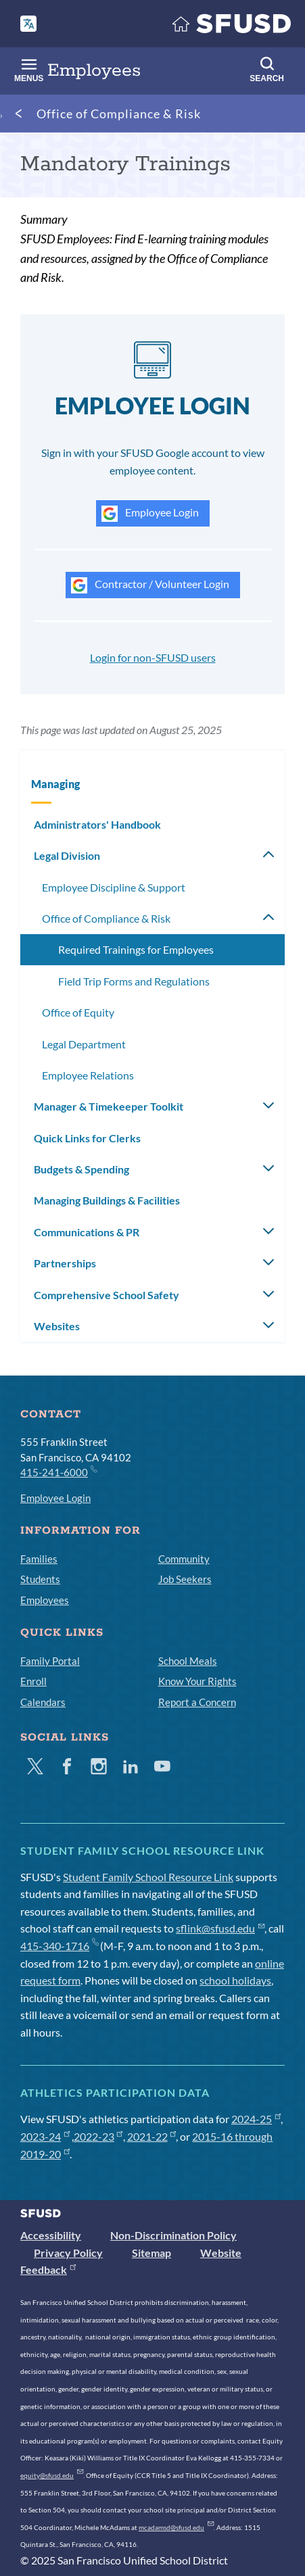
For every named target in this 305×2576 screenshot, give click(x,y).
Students (40, 1579)
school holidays (235, 1980)
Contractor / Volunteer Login (150, 585)
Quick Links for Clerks (87, 1138)
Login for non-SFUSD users (153, 657)
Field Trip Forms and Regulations (134, 981)
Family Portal (50, 1661)
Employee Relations (88, 1075)
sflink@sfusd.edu (220, 1928)
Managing (55, 783)
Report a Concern (197, 1702)
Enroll (33, 1681)
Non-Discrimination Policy (173, 2235)
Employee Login (150, 514)
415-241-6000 (58, 1471)
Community (184, 1559)
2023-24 (45, 2136)
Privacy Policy (68, 2252)
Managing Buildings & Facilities (107, 1200)
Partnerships (65, 1263)
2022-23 (98, 2136)
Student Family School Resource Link (148, 1876)
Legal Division (67, 855)
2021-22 (152, 2136)
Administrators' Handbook (97, 824)
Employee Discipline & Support (113, 887)
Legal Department (84, 1044)
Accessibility (50, 2235)
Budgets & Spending (81, 1169)
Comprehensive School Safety (106, 1294)
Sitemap (151, 2252)
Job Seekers (185, 1579)
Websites (57, 1325)
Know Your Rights (197, 1681)
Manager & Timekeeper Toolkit (108, 1106)
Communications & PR (86, 1231)
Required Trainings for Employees (136, 949)
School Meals (187, 1661)
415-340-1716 (59, 1945)
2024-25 (256, 2118)
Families (38, 1559)
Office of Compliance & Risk (119, 113)
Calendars (43, 1702)
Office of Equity (78, 1012)
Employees (44, 1600)
